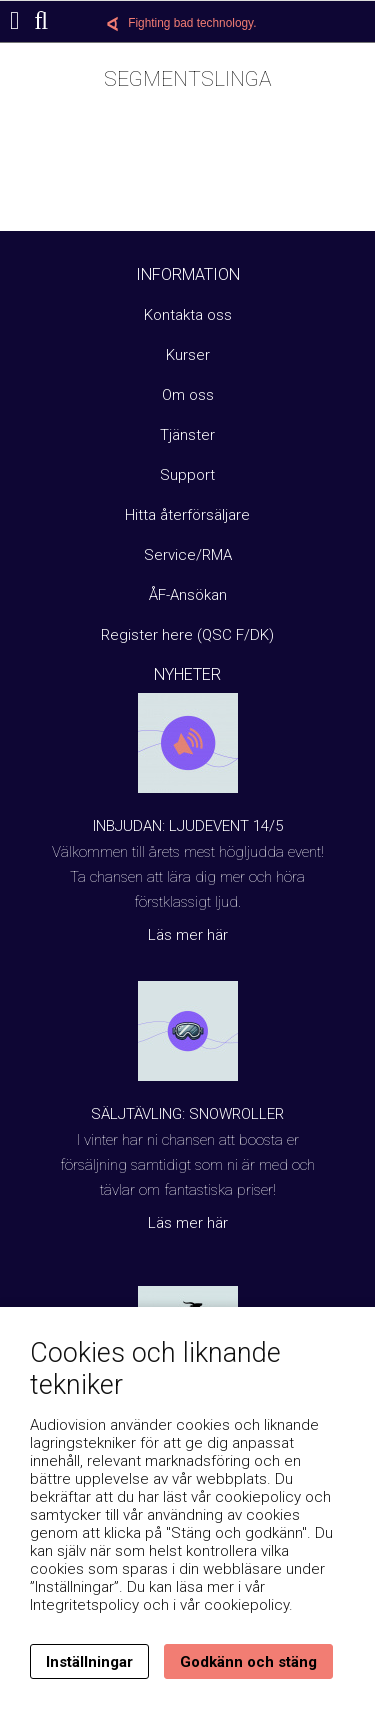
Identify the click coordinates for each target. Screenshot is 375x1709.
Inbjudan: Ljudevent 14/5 (188, 826)
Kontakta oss (188, 315)
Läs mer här (188, 935)
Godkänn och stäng (248, 1662)
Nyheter (187, 674)
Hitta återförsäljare (187, 515)
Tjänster (187, 435)
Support (187, 475)
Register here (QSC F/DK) (187, 635)
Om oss (188, 395)
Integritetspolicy (84, 1605)
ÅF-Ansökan (188, 595)
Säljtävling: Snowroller (187, 1114)
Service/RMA (188, 555)
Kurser (188, 355)
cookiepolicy (246, 1605)
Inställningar (89, 1662)
